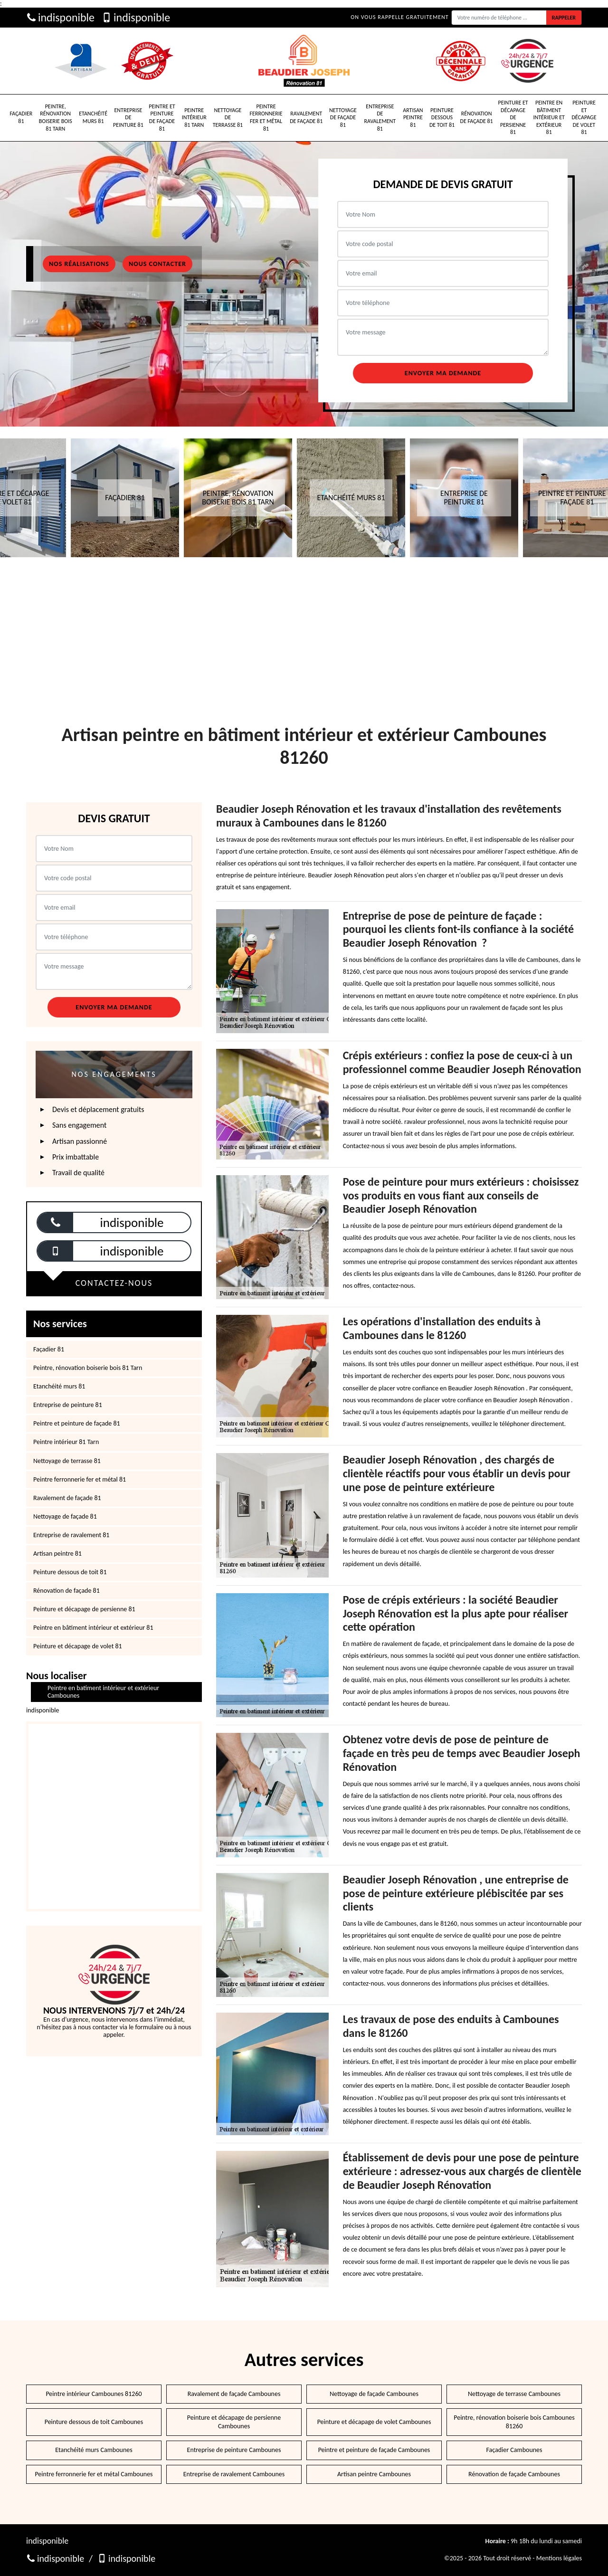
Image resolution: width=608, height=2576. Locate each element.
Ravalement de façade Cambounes (234, 2394)
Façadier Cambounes (514, 2450)
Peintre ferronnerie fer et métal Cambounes (93, 2474)
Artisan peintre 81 (413, 117)
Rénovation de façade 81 (476, 117)
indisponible (60, 17)
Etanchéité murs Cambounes (93, 2450)
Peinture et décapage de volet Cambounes (374, 2422)
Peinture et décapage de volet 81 (583, 117)
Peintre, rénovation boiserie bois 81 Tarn (55, 117)
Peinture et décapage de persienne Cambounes (234, 2422)
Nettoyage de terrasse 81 (228, 117)
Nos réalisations (79, 264)
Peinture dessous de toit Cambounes (94, 2422)
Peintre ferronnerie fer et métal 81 (266, 117)
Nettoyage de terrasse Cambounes (514, 2394)
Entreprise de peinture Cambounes (234, 2450)
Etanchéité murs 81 (93, 117)
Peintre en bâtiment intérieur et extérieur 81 (549, 117)
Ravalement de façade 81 (306, 117)
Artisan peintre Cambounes (374, 2474)
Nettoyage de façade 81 (343, 117)
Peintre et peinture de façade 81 (162, 117)
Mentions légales (559, 2558)
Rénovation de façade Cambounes (514, 2474)
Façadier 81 (21, 117)
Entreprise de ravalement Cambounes (234, 2474)
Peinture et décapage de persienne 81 (513, 117)
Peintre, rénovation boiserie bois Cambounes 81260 (514, 2422)
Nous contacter (157, 264)
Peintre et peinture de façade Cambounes (374, 2450)
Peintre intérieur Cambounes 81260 (94, 2394)
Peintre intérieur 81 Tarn (194, 117)
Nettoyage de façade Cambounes (374, 2394)
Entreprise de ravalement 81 (380, 117)
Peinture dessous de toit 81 (442, 117)
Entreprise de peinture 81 (128, 117)
